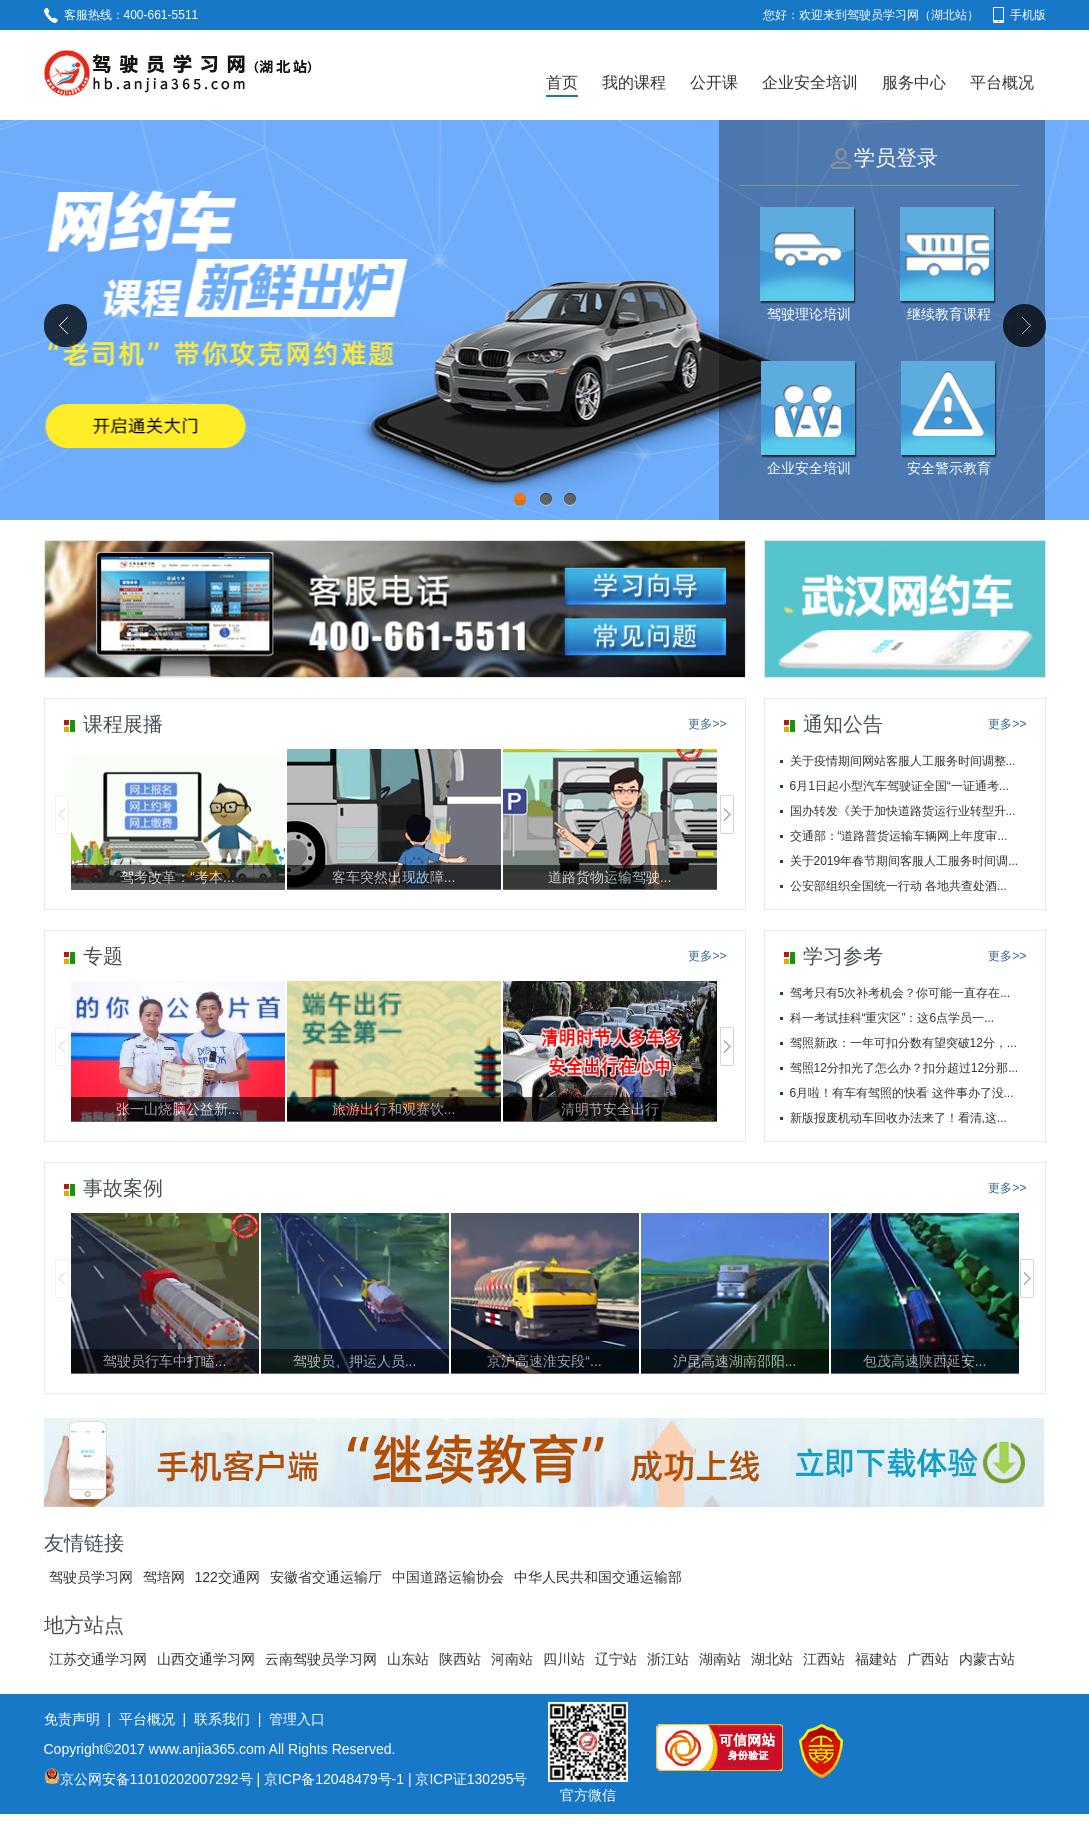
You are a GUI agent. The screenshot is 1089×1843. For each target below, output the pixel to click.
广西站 (928, 1659)
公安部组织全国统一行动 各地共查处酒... (898, 886)
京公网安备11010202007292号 (148, 1779)
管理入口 (297, 1719)
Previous (65, 325)
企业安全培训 (810, 82)
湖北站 (772, 1659)
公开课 (714, 82)
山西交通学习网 (206, 1659)
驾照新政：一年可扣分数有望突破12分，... (903, 1043)
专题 (103, 956)
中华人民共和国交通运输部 (598, 1577)
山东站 (408, 1659)
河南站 (512, 1659)
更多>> (707, 724)
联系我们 (222, 1719)
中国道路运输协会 (448, 1577)
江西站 (824, 1659)
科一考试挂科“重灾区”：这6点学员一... (892, 1018)
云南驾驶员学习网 (321, 1659)
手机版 (1019, 15)
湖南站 (720, 1659)
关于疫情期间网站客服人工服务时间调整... (903, 761)
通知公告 (843, 724)
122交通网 (227, 1577)
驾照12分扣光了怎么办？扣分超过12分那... (904, 1068)
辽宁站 (616, 1659)
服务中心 (914, 82)
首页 (562, 82)
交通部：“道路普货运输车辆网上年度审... (899, 836)
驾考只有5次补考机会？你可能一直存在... (900, 993)
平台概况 (1002, 82)
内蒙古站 (987, 1659)
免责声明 (72, 1719)
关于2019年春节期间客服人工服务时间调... (904, 861)
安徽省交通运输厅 (326, 1577)
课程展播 (123, 724)
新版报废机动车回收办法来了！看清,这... (898, 1118)
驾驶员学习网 (91, 1577)
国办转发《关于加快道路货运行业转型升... (903, 811)
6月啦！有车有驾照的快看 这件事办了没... (902, 1093)
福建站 (876, 1659)
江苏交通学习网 (98, 1659)
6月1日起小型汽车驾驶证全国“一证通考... (899, 786)
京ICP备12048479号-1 (334, 1779)
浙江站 (668, 1659)
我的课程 (634, 82)
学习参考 (843, 956)
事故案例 (123, 1188)
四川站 (564, 1659)
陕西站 (460, 1659)
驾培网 (164, 1577)
